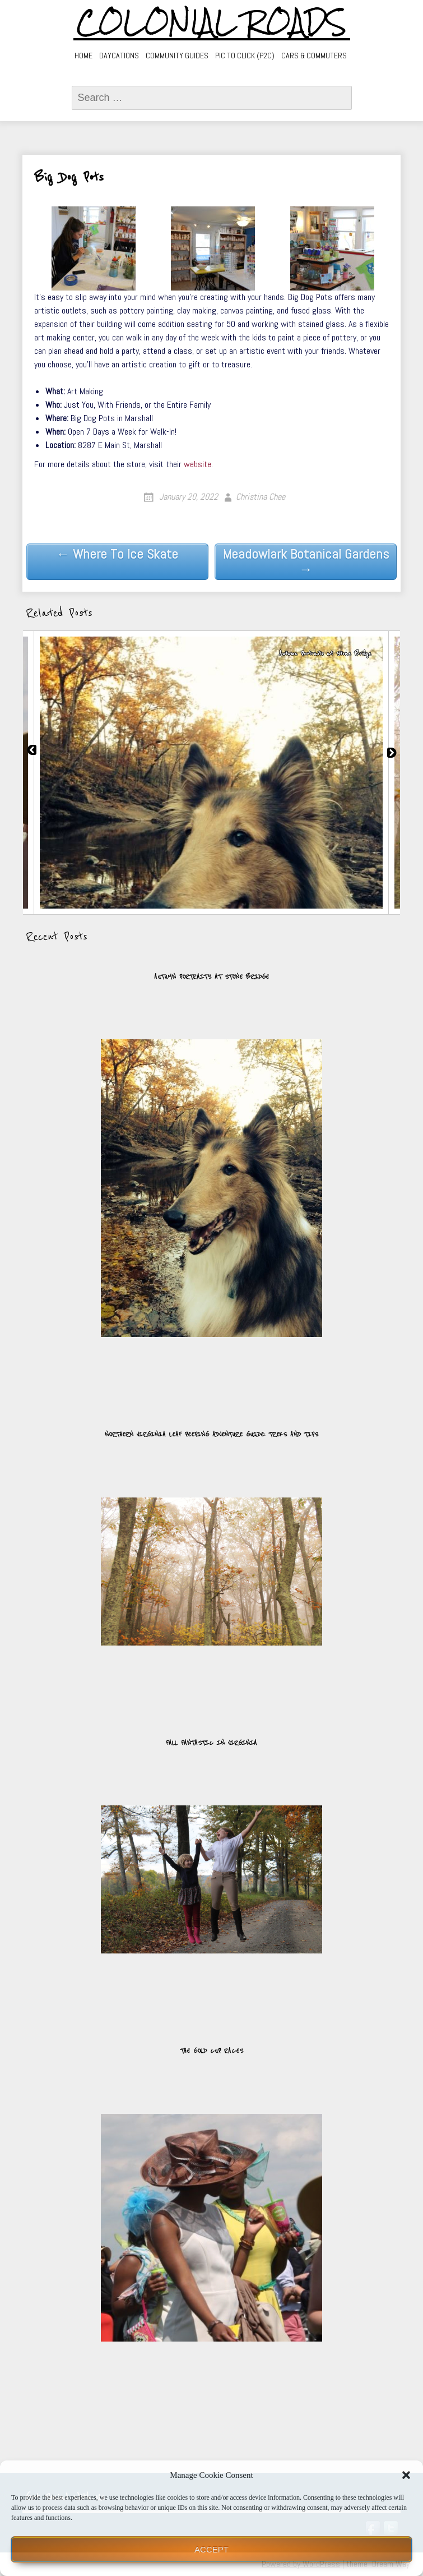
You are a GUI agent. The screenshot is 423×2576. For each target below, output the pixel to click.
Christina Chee (260, 497)
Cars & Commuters (314, 55)
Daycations (119, 55)
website (197, 464)
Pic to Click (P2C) (245, 55)
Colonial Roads (211, 22)
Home (83, 55)
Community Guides (177, 55)
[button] (406, 2475)
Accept (211, 2549)
